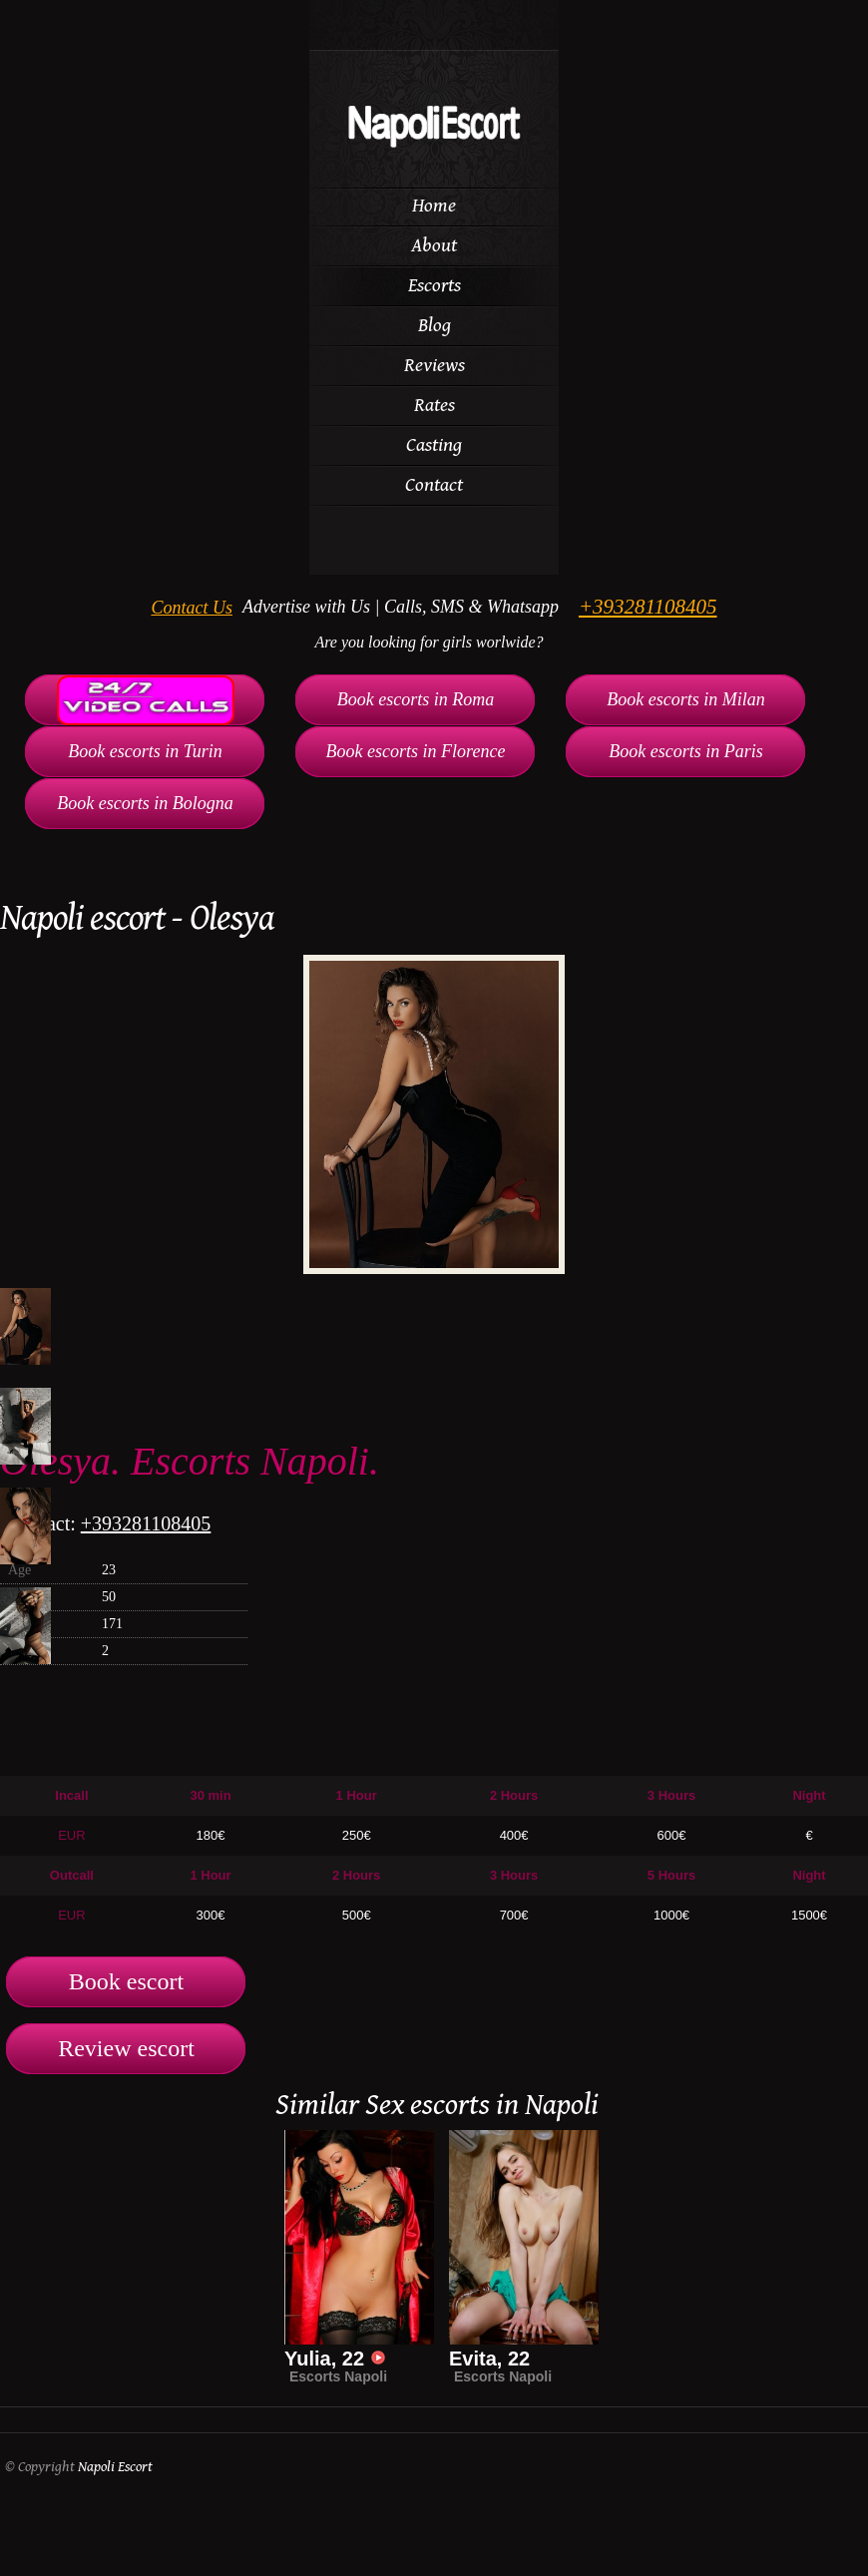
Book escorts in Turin (145, 751)
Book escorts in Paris (686, 751)
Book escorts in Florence (416, 751)
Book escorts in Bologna (144, 803)
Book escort (126, 1981)
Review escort (126, 2048)
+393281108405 (648, 607)
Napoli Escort (115, 2466)
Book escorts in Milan (685, 699)
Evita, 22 (489, 2358)
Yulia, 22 (335, 2358)
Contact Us (191, 608)
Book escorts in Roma (415, 699)
